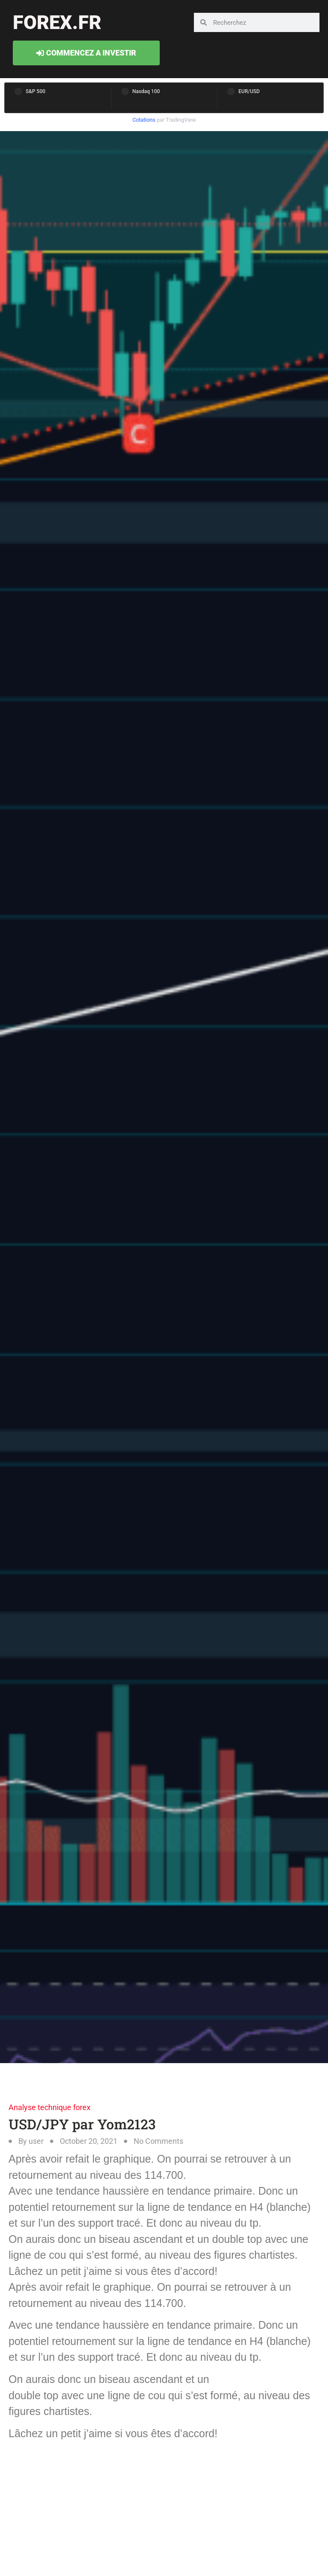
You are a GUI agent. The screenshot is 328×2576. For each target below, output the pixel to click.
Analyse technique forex (50, 2107)
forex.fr (57, 22)
